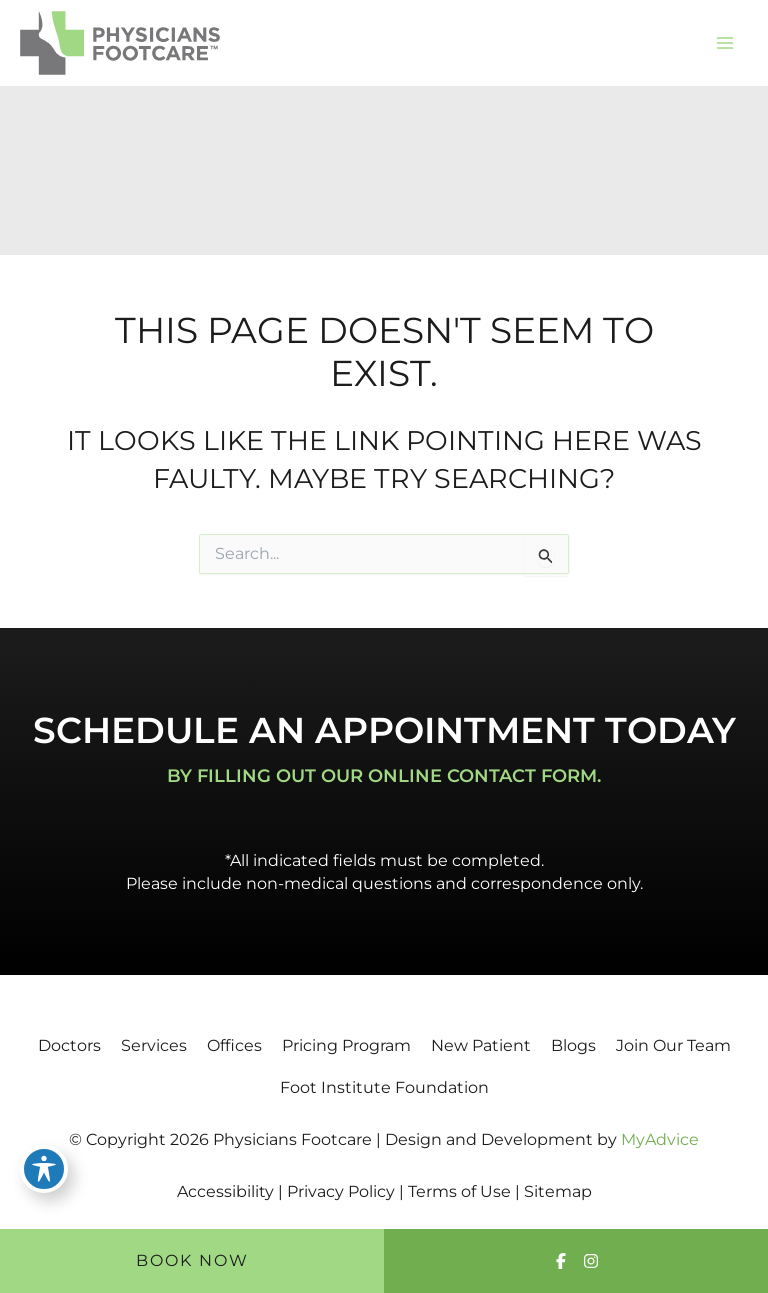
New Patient (481, 1045)
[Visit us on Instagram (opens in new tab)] (591, 1261)
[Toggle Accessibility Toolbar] (44, 1169)
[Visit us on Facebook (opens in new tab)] (561, 1261)
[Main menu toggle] (724, 43)
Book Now (192, 1260)
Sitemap (558, 1191)
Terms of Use (459, 1191)
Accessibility (225, 1191)
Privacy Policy (341, 1191)
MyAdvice (660, 1139)
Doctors (69, 1045)
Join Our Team (673, 1045)
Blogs (573, 1045)
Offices (234, 1045)
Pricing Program (346, 1045)
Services (154, 1045)
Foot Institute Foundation (384, 1087)
